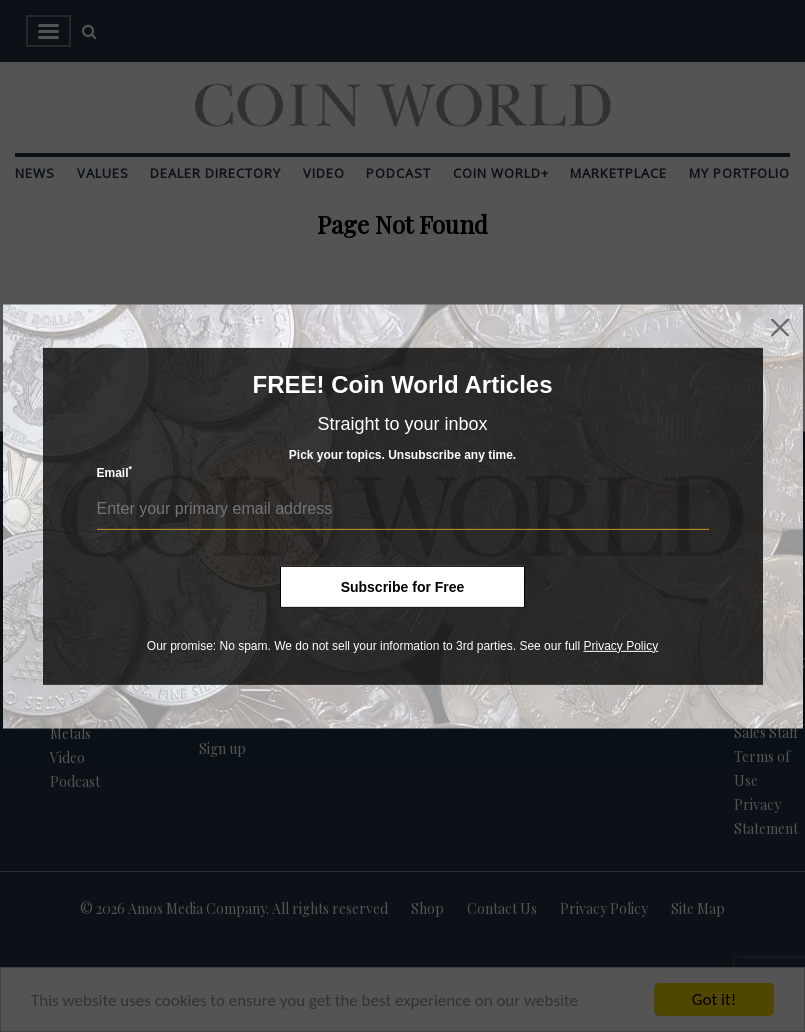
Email (115, 472)
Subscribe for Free (403, 586)
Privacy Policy (620, 645)
